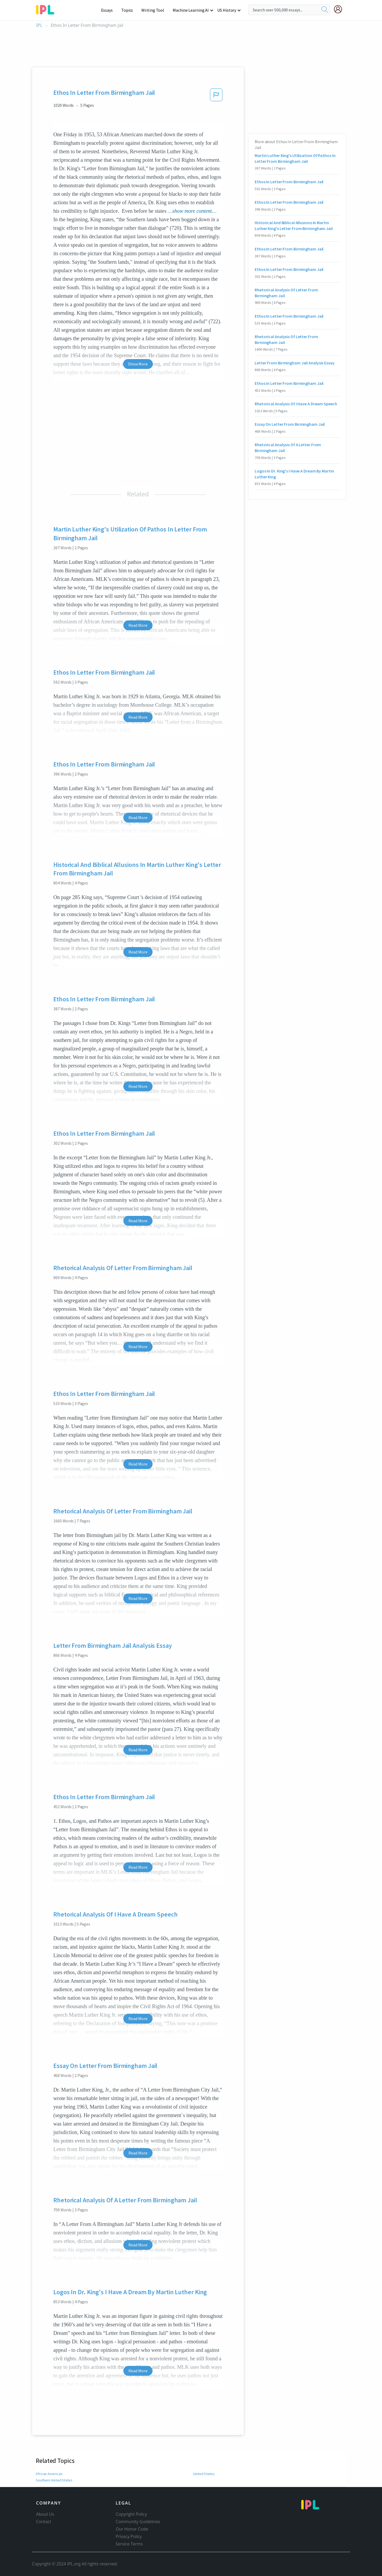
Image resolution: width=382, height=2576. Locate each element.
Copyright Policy (131, 2514)
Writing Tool (154, 10)
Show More (138, 364)
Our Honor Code (132, 2529)
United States (203, 2473)
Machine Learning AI (191, 10)
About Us (45, 2514)
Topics (129, 10)
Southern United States (54, 2480)
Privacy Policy (129, 2536)
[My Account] (340, 9)
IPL (39, 25)
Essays (109, 10)
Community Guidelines (138, 2521)
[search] (324, 10)
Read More (137, 625)
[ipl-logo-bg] (47, 8)
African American (49, 2473)
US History (227, 10)
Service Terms (129, 2544)
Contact (43, 2521)
